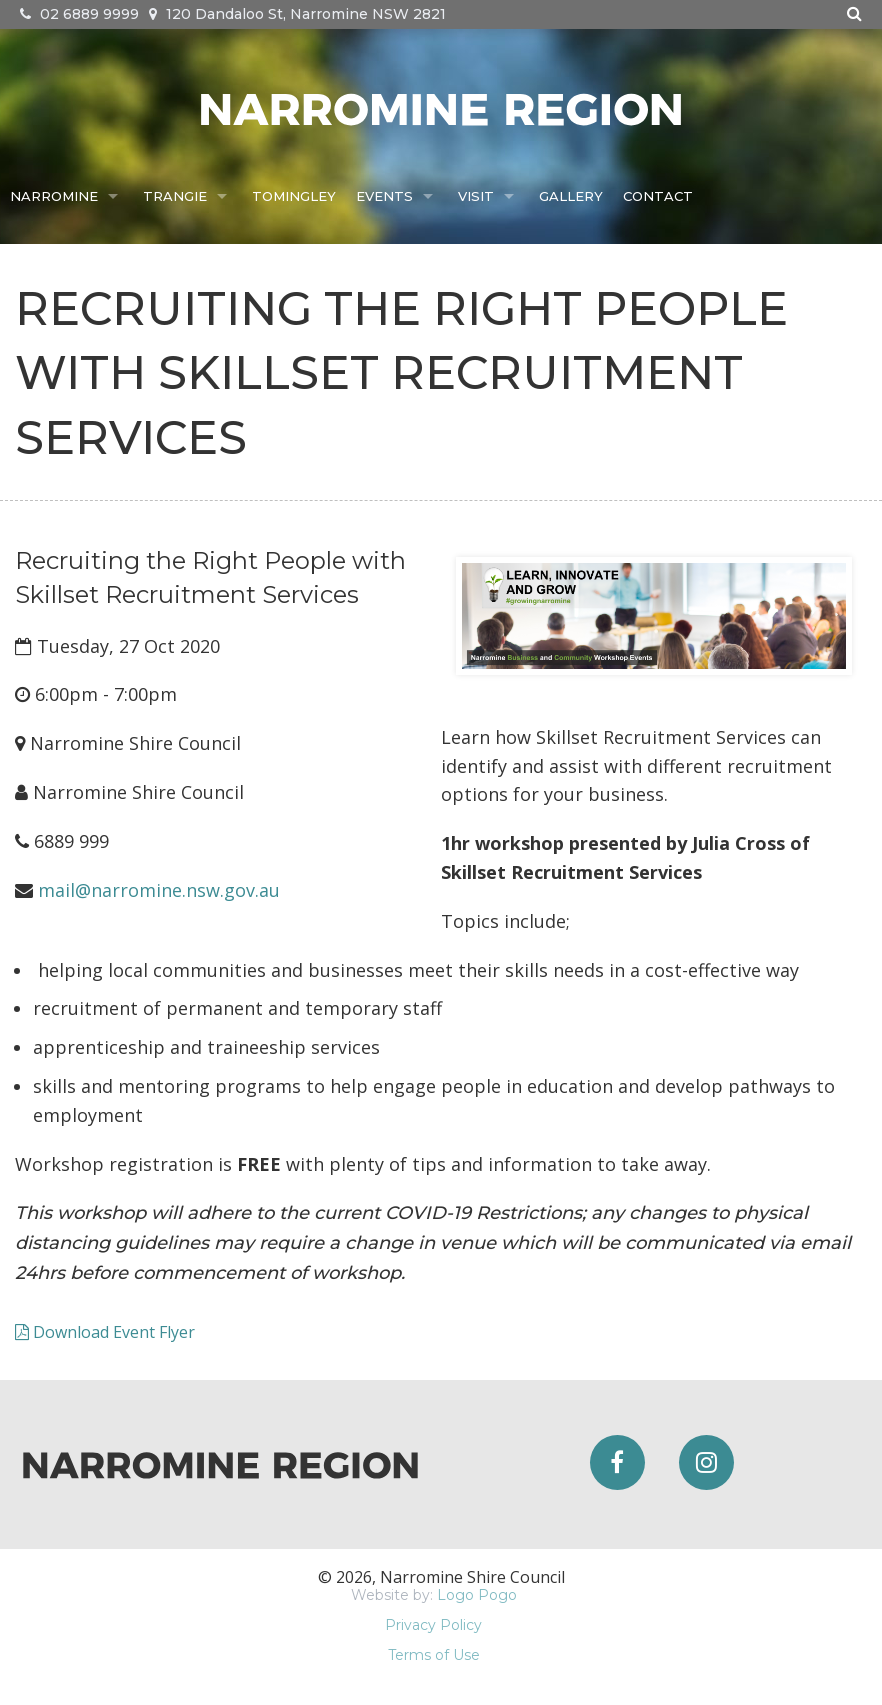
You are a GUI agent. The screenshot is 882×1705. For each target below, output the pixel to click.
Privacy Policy (433, 1625)
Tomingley (294, 196)
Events (384, 196)
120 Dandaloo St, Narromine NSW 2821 (297, 14)
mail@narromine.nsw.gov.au (159, 890)
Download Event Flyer (105, 1332)
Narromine (54, 196)
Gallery (571, 196)
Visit (476, 196)
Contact (658, 196)
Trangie (175, 196)
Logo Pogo (477, 1595)
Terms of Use (434, 1655)
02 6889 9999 (79, 14)
